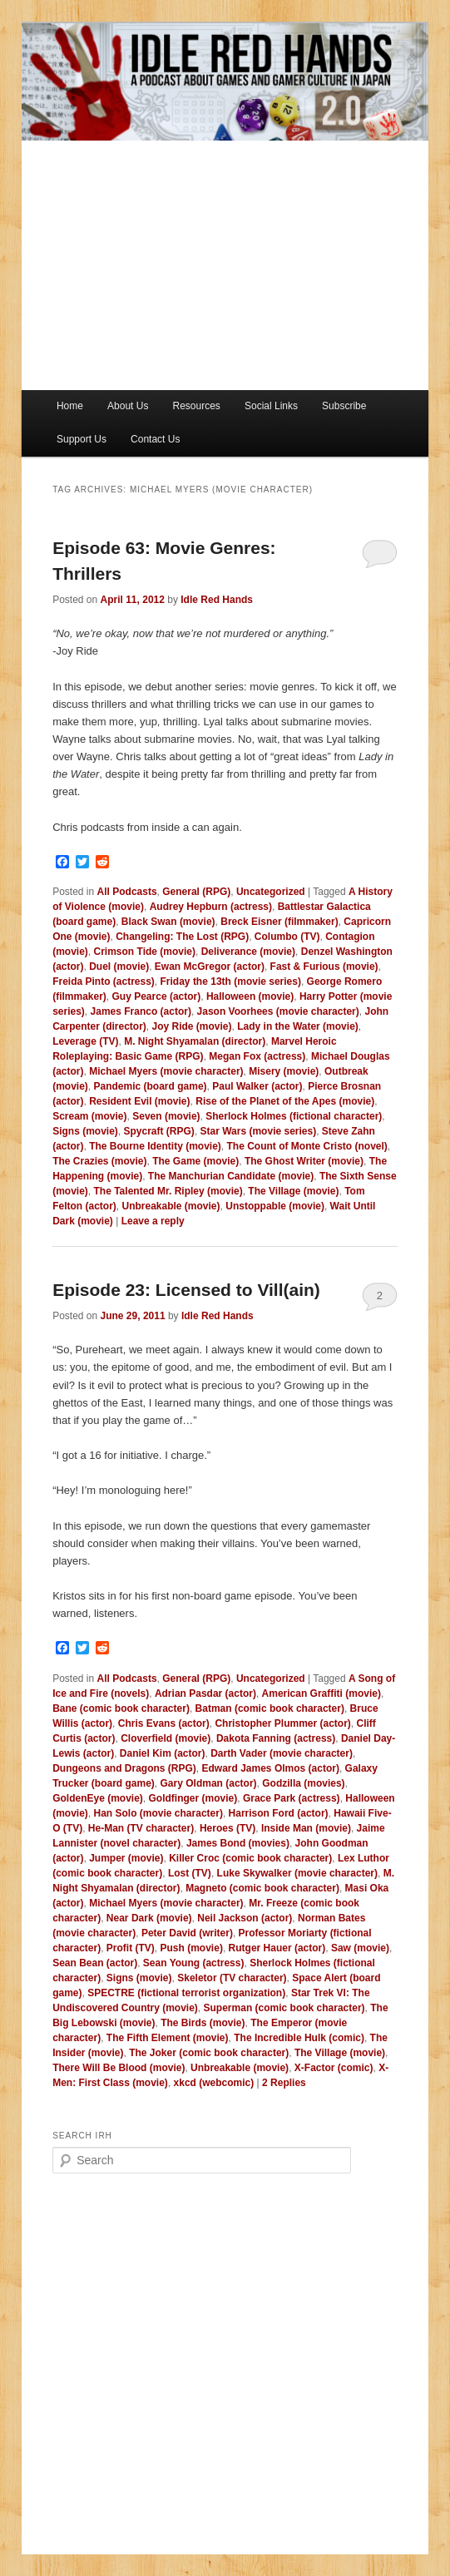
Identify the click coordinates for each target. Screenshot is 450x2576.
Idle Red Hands (216, 600)
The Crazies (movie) (99, 1161)
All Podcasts (127, 891)
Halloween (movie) (250, 996)
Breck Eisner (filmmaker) (279, 921)
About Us (127, 406)
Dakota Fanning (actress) (275, 1738)
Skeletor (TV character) (231, 1978)
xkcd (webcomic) (214, 2083)
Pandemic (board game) (150, 1086)
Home (70, 406)
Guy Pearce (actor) (156, 996)
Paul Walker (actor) (257, 1086)
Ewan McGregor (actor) (210, 966)
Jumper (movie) (126, 1858)
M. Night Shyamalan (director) (194, 1041)
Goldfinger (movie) (193, 1798)
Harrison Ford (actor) (279, 1813)
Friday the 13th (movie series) (231, 981)
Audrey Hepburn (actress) (211, 906)
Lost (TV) (189, 1873)
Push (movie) (192, 1948)
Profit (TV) (130, 1948)
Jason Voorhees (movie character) (278, 1011)
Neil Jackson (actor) (244, 1918)
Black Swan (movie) (168, 921)
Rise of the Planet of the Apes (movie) (284, 1101)
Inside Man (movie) (306, 1828)
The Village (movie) (293, 1191)
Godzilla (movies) (303, 1783)
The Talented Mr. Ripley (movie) (168, 1191)
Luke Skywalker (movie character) (297, 1873)
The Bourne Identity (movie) (155, 1146)
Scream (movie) (89, 1116)
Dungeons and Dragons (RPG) (124, 1768)
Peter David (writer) (187, 1933)
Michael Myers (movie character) (166, 1071)
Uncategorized (270, 891)
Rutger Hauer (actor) (277, 1948)
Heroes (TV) (227, 1828)
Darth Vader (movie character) (281, 1753)
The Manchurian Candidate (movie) (231, 1176)
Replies (284, 2083)
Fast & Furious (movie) (324, 966)
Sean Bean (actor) (94, 1963)
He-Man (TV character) (141, 1828)
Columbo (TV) (287, 936)
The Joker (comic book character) (209, 2053)
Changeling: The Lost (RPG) (182, 936)
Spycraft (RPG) (159, 1131)
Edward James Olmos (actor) (270, 1768)
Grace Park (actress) (291, 1798)
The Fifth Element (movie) (167, 2038)
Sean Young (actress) (194, 1963)
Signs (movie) (85, 1131)
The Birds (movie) (203, 2023)
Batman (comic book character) (269, 1708)
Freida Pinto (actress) (103, 981)
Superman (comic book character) (284, 2008)
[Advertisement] (225, 265)
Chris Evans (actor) (164, 1723)
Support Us (81, 439)
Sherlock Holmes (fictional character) (293, 1116)
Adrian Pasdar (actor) (205, 1693)
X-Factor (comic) (333, 2068)
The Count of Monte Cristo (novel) (307, 1146)
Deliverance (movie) (248, 951)
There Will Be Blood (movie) (118, 2068)
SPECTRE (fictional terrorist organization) (186, 1993)
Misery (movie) (284, 1071)
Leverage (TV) (85, 1041)
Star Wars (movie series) (258, 1131)
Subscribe (344, 406)
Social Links (271, 406)
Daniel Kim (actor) (162, 1753)
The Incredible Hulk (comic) (299, 2038)
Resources (196, 406)
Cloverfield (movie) (165, 1738)
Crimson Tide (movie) (144, 951)
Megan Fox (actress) (257, 1056)
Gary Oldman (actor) (209, 1783)
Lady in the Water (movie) (298, 1026)
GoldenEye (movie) (97, 1798)
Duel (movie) (119, 966)
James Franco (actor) (141, 1011)
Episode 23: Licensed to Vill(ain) (186, 1289)
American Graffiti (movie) (321, 1693)
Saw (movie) (360, 1948)
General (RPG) (196, 891)
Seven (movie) (166, 1116)
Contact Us (155, 439)
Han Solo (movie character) (158, 1813)
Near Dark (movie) (149, 1918)
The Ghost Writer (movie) (304, 1161)
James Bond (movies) (237, 1843)
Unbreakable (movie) (171, 1206)
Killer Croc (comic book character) (250, 1858)
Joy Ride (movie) (192, 1026)
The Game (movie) (195, 1161)
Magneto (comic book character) (262, 1888)
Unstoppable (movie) (274, 1206)
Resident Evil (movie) (139, 1101)
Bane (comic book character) (121, 1708)
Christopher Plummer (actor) (282, 1723)
